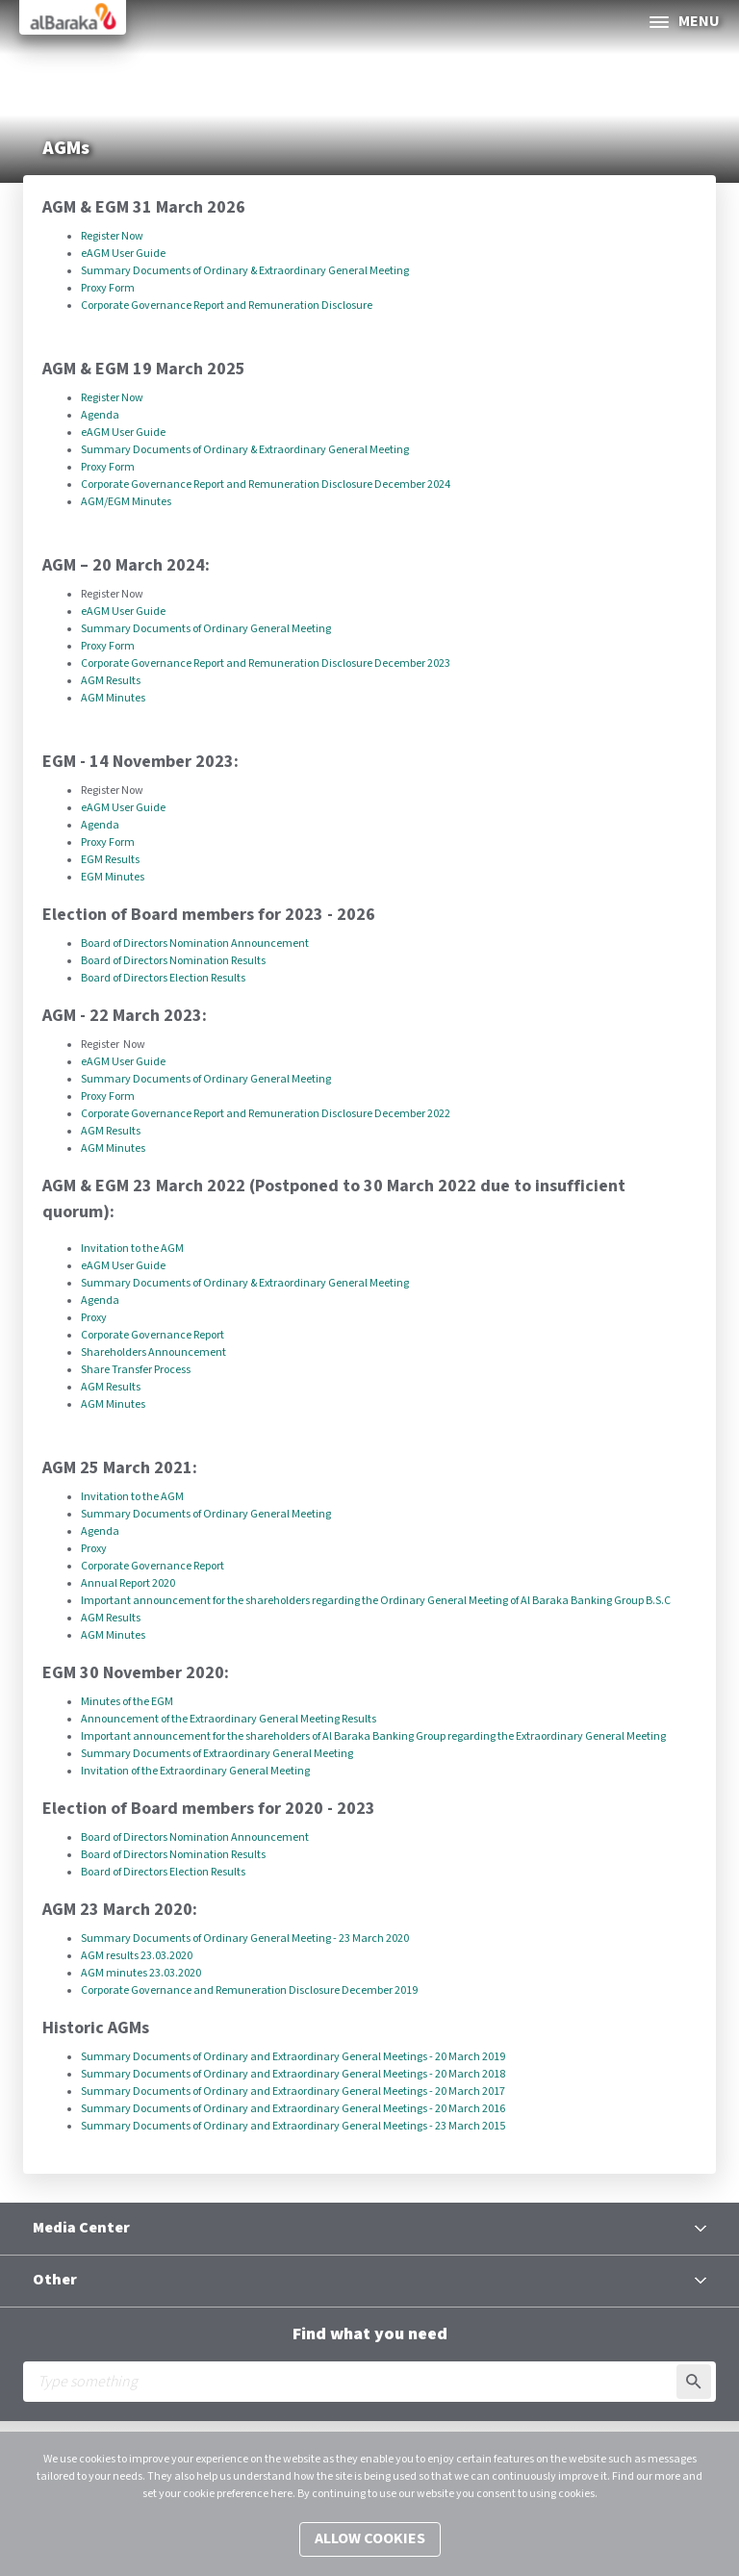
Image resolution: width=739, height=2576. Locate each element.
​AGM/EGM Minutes (126, 502)
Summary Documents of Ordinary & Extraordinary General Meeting (245, 271)
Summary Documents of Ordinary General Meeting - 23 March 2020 (245, 1938)
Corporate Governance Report (152, 1335)
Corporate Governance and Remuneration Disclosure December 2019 (249, 1990)
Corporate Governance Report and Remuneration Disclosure (226, 305)
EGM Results (110, 860)
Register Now (113, 236)
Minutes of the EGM (127, 1702)
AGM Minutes (114, 698)
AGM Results (110, 681)
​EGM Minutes (113, 877)
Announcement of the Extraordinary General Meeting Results (228, 1719)
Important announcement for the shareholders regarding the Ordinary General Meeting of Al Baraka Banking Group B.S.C (376, 1601)
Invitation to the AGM (132, 1248)
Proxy (94, 1318)
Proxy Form (108, 288)
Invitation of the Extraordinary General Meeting (195, 1771)
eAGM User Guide (123, 253)
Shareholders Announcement (153, 1352)
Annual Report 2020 (128, 1583)
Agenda (101, 415)
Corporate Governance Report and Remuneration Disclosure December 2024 (265, 484)
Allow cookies (370, 2539)
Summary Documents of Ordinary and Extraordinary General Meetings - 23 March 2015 (293, 2126)
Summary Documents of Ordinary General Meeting (206, 629)
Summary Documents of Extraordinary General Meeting (217, 1754)
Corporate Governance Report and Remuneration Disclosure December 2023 (265, 663)
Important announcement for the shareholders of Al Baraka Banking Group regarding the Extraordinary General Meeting (373, 1736)
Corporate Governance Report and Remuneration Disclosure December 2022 (265, 1114)
